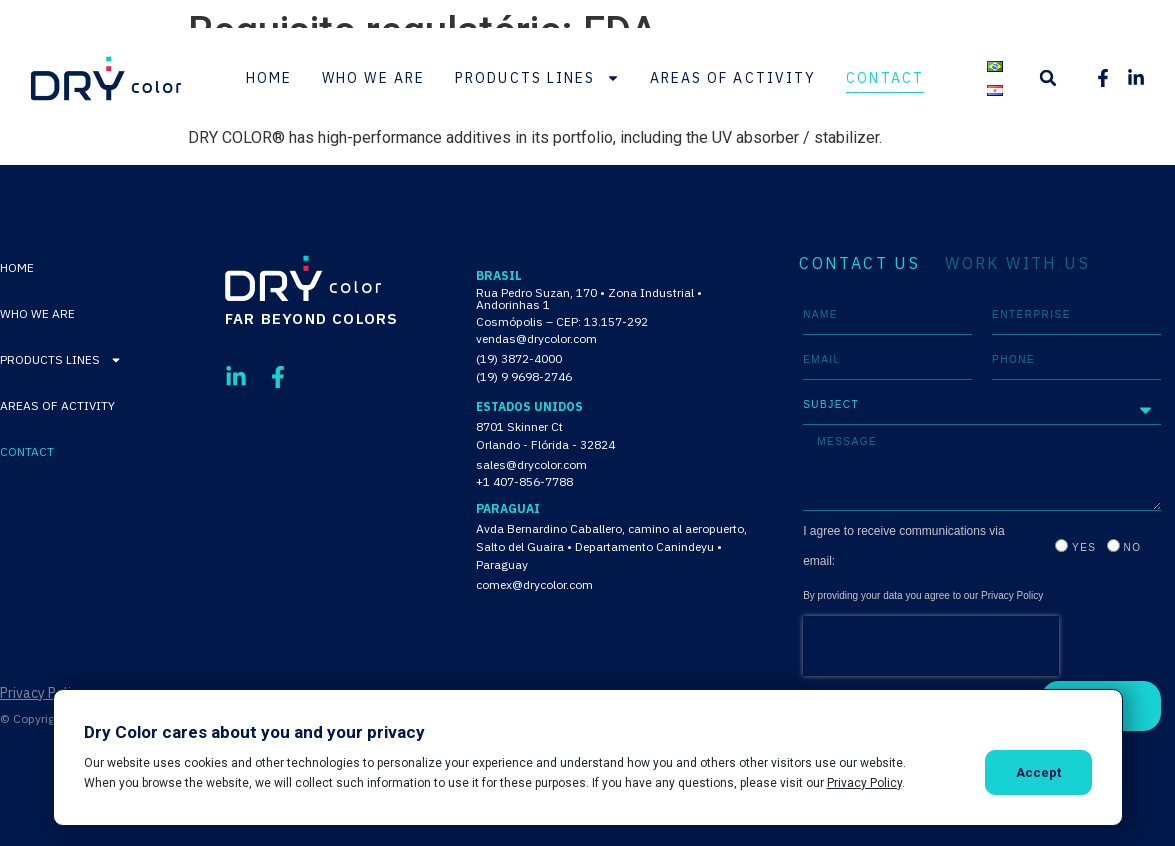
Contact (885, 78)
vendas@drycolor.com (536, 338)
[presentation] (931, 646)
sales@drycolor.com (531, 464)
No (1133, 547)
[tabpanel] (982, 513)
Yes (1084, 547)
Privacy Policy (42, 693)
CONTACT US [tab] (859, 263)
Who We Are (373, 78)
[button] (1048, 78)
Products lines (537, 78)
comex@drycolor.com (534, 584)
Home (269, 78)
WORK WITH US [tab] (1017, 263)
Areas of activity (733, 78)
